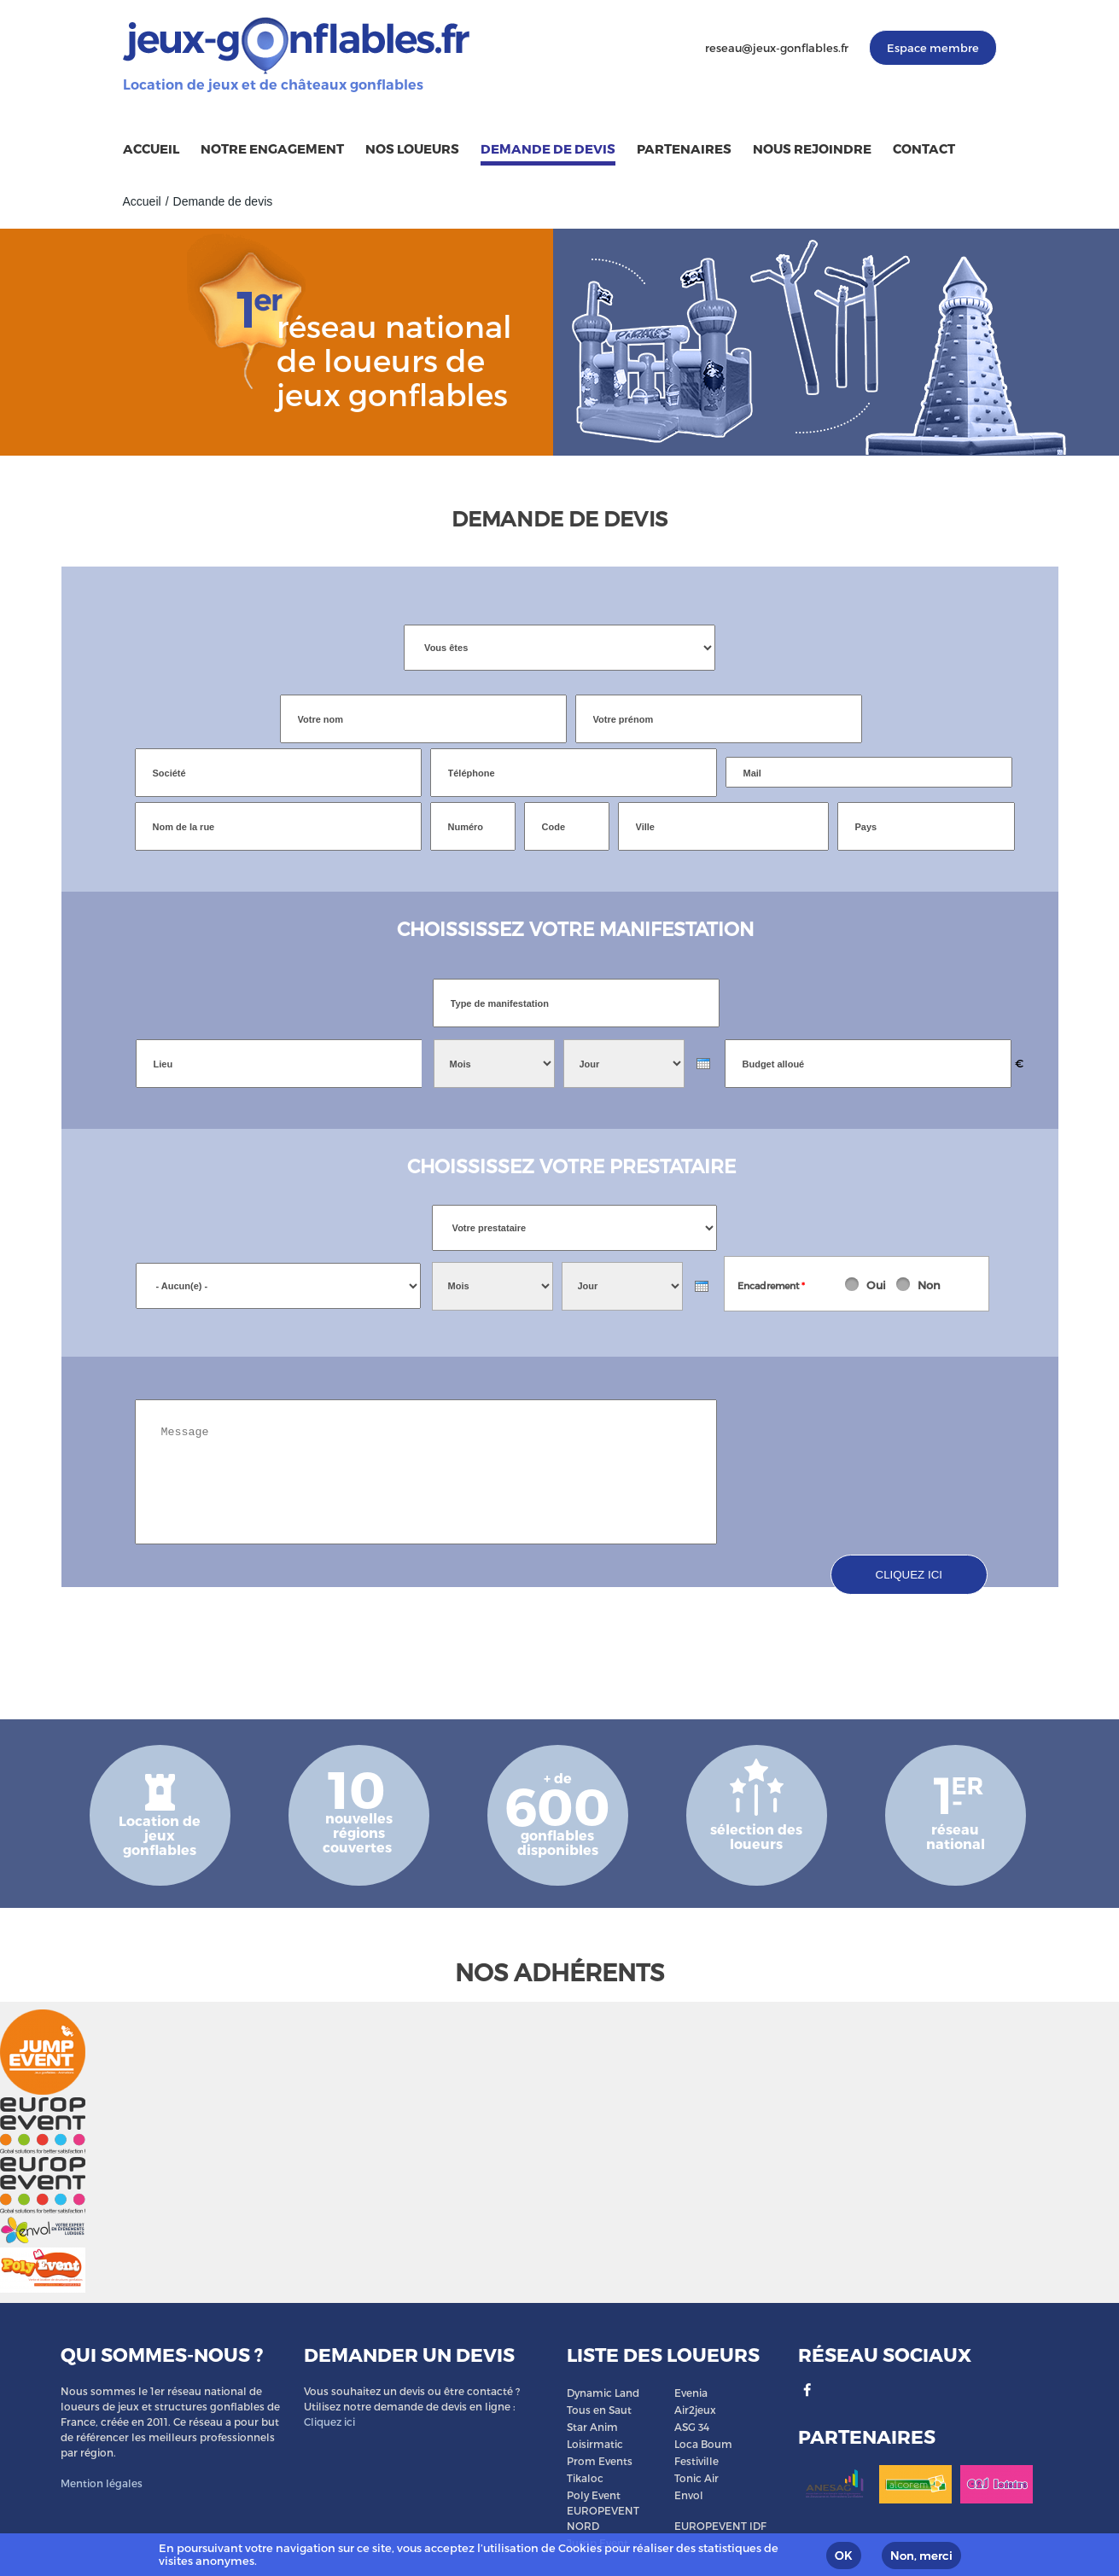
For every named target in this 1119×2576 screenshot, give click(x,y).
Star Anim (592, 2427)
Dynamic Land (603, 2393)
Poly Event (594, 2495)
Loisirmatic (595, 2444)
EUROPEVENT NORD (603, 2518)
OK (844, 2555)
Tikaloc (585, 2478)
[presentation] (703, 1064)
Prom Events (599, 2461)
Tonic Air (696, 2478)
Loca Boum (703, 2444)
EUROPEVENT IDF (720, 2526)
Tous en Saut (599, 2410)
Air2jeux (695, 2410)
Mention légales (102, 2483)
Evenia (691, 2393)
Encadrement (771, 1285)
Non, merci (921, 2555)
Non (929, 1285)
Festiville (696, 2461)
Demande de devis (548, 148)
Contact (924, 148)
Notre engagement (272, 148)
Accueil (151, 148)
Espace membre (933, 48)
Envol (688, 2495)
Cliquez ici (329, 2422)
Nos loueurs (412, 148)
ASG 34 (691, 2427)
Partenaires (684, 148)
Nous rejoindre (812, 148)
